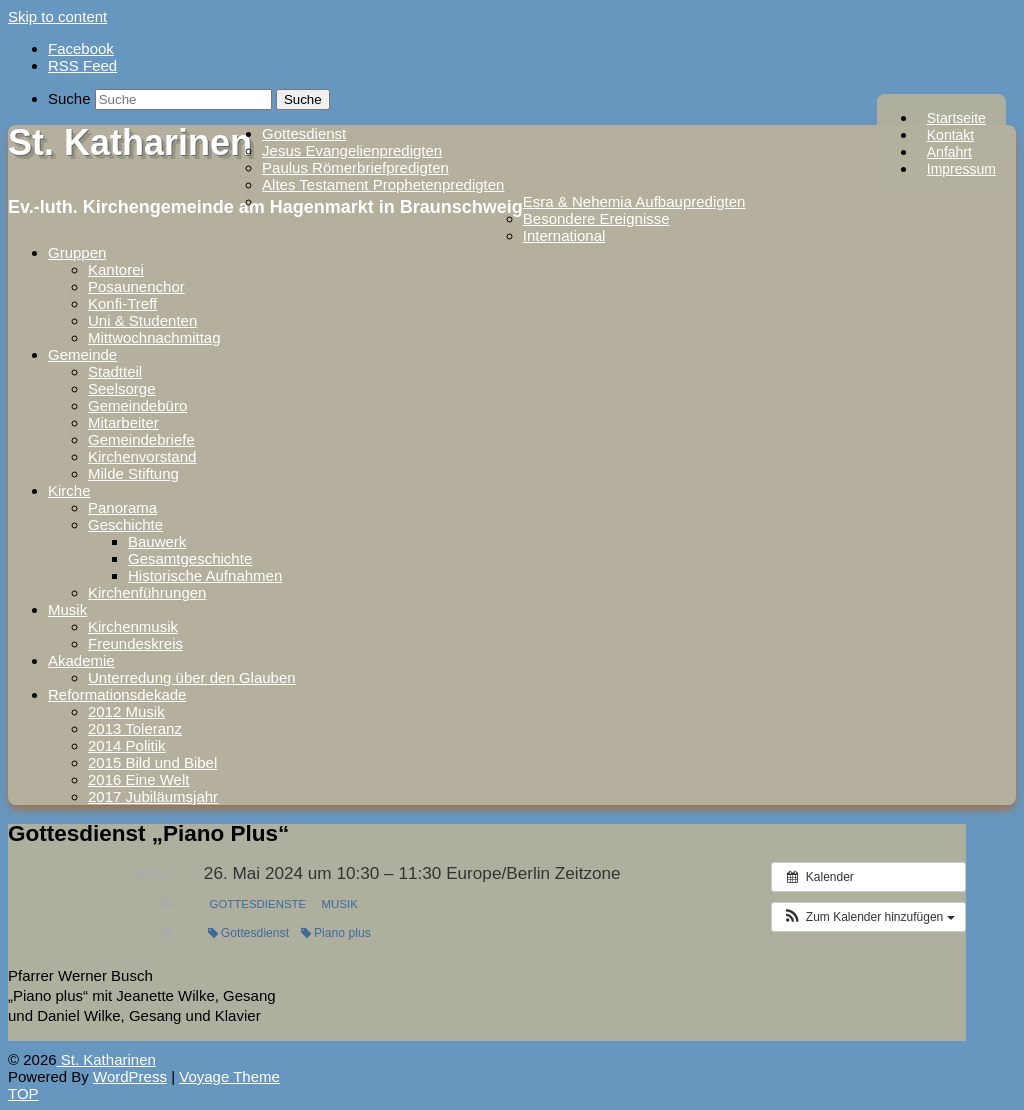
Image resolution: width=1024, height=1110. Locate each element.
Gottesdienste (258, 904)
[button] (868, 917)
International (564, 235)
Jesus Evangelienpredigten (352, 150)
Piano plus (336, 933)
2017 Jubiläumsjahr (153, 796)
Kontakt (950, 135)
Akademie (81, 660)
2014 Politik (127, 745)
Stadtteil (115, 371)
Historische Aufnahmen (205, 575)
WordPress (130, 1076)
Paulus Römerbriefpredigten (355, 167)
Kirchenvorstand (142, 456)
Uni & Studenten (142, 320)
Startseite (956, 118)
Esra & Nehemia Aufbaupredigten (634, 201)
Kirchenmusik (133, 626)
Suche (69, 98)
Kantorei (116, 269)
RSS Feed (82, 65)
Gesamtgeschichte (190, 558)
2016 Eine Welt (138, 779)
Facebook (81, 48)
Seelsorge (122, 388)
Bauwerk (157, 541)
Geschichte (125, 524)
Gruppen (77, 252)
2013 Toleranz (135, 728)
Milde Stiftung (133, 473)
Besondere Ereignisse (596, 218)
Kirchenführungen (147, 592)
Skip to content (57, 16)
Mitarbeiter (123, 422)
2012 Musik (126, 711)
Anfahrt (949, 152)
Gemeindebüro (137, 405)
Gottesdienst (304, 133)
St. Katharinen (130, 142)
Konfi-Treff (122, 303)
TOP (23, 1093)
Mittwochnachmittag (154, 337)
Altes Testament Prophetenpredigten (383, 184)
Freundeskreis (135, 643)
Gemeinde (82, 354)
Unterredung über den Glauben (192, 677)
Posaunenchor (136, 286)
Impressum (961, 169)
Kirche (69, 490)
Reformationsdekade (117, 694)
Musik (67, 609)
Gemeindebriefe (141, 439)
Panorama (122, 507)
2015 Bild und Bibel (152, 762)
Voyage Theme (229, 1076)
